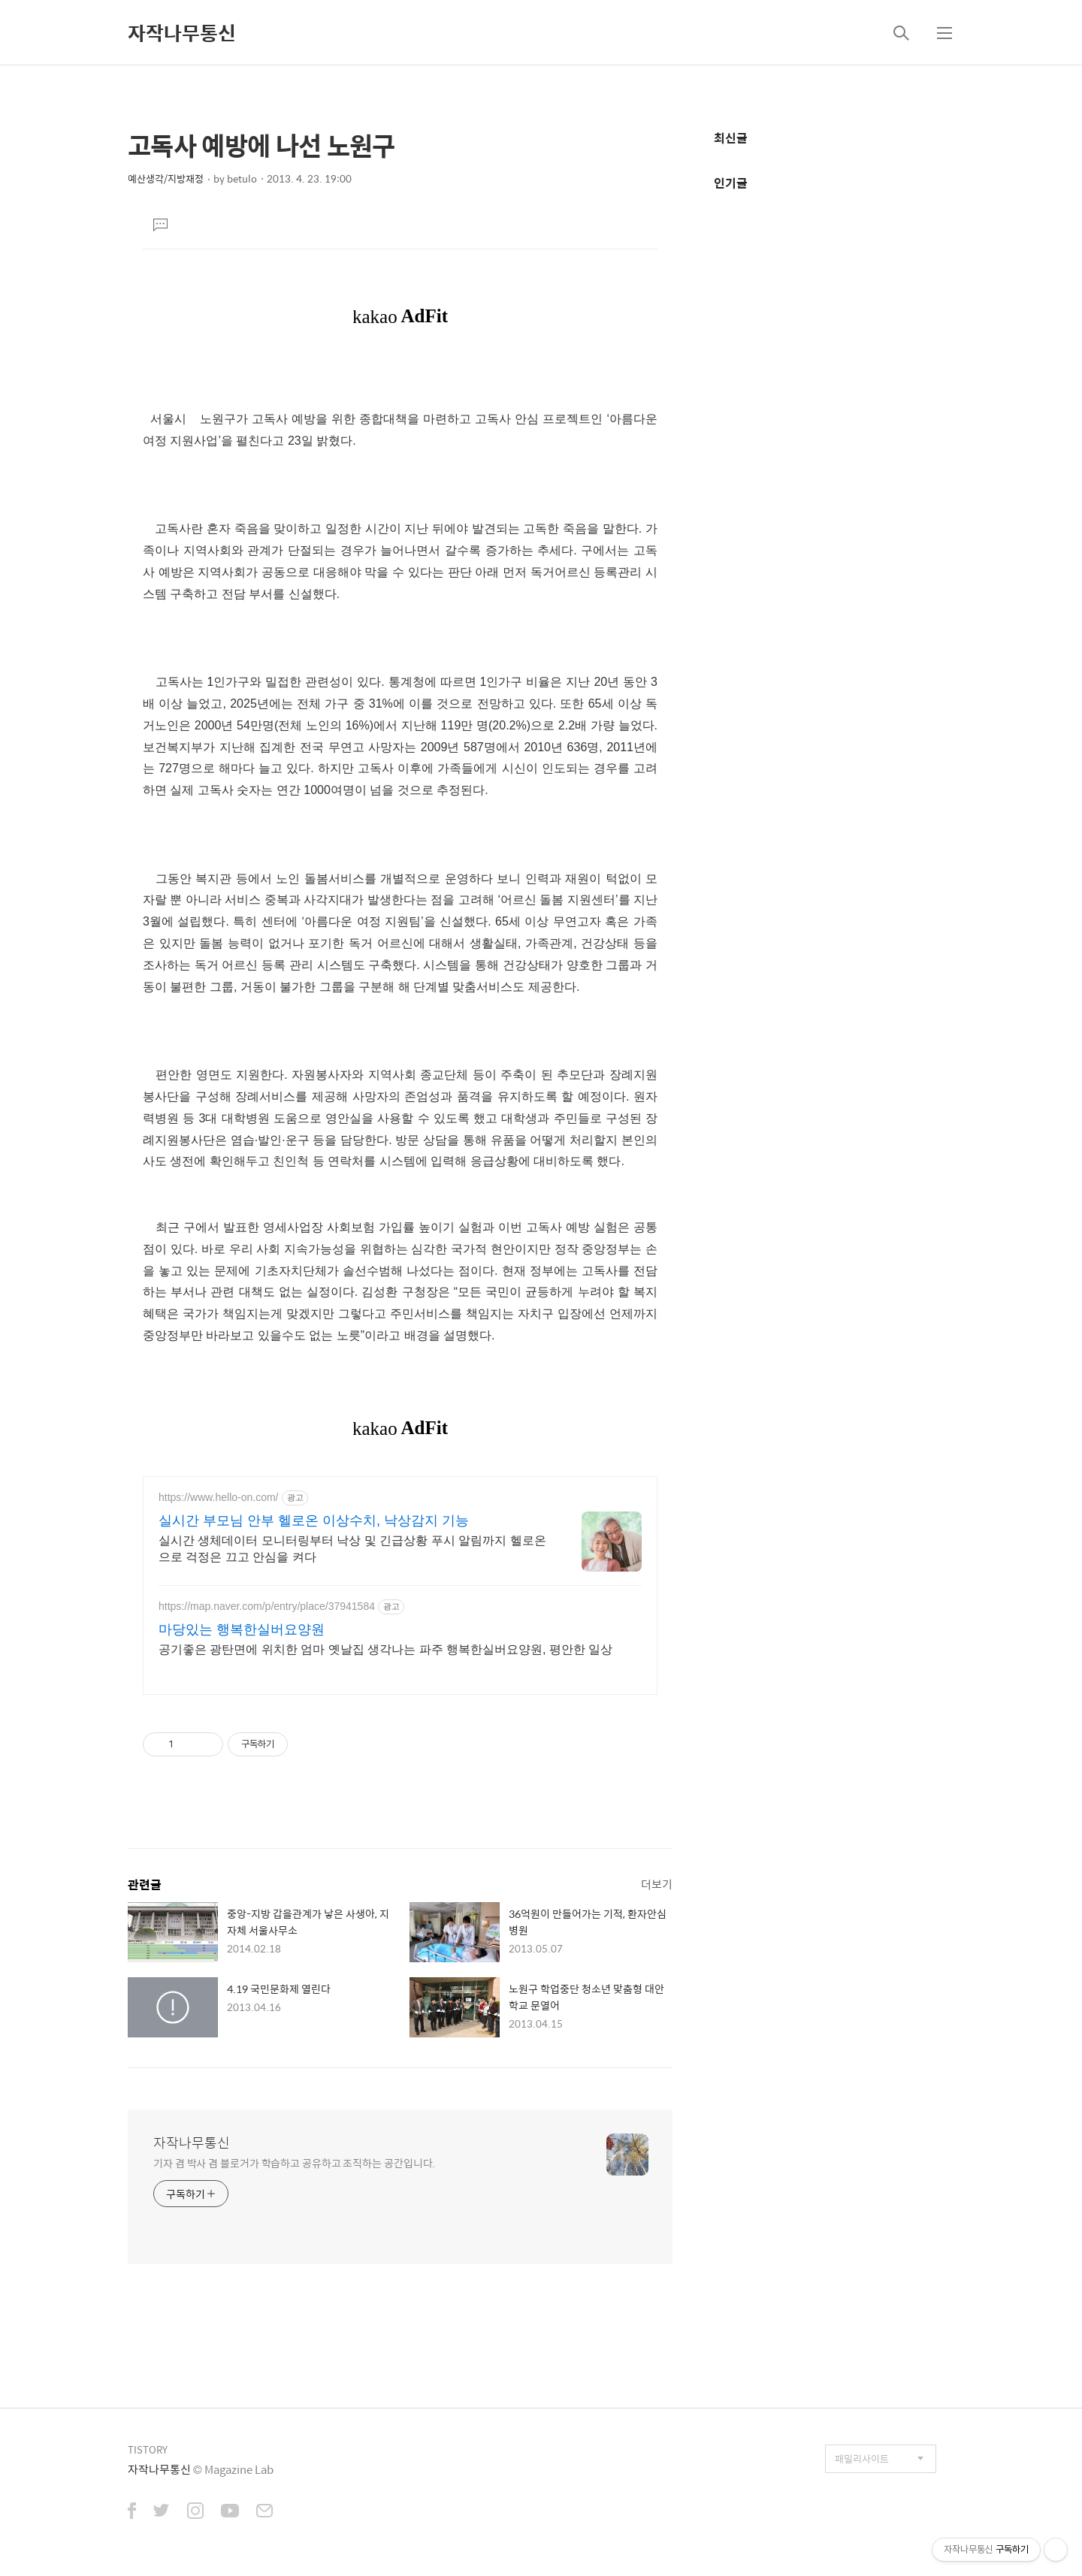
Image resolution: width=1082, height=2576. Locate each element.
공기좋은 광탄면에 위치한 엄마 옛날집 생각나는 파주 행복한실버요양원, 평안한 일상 (385, 1649)
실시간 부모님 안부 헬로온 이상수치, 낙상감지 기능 (314, 1520)
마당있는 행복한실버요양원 (242, 1629)
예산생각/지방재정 (166, 178)
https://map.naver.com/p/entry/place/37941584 (267, 1606)
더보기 (656, 1883)
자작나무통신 (182, 32)
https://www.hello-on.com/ (219, 1497)
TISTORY (148, 2449)
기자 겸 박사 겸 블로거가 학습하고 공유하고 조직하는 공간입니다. (294, 2162)
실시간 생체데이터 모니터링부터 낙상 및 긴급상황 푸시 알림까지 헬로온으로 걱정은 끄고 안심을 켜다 (352, 1548)
